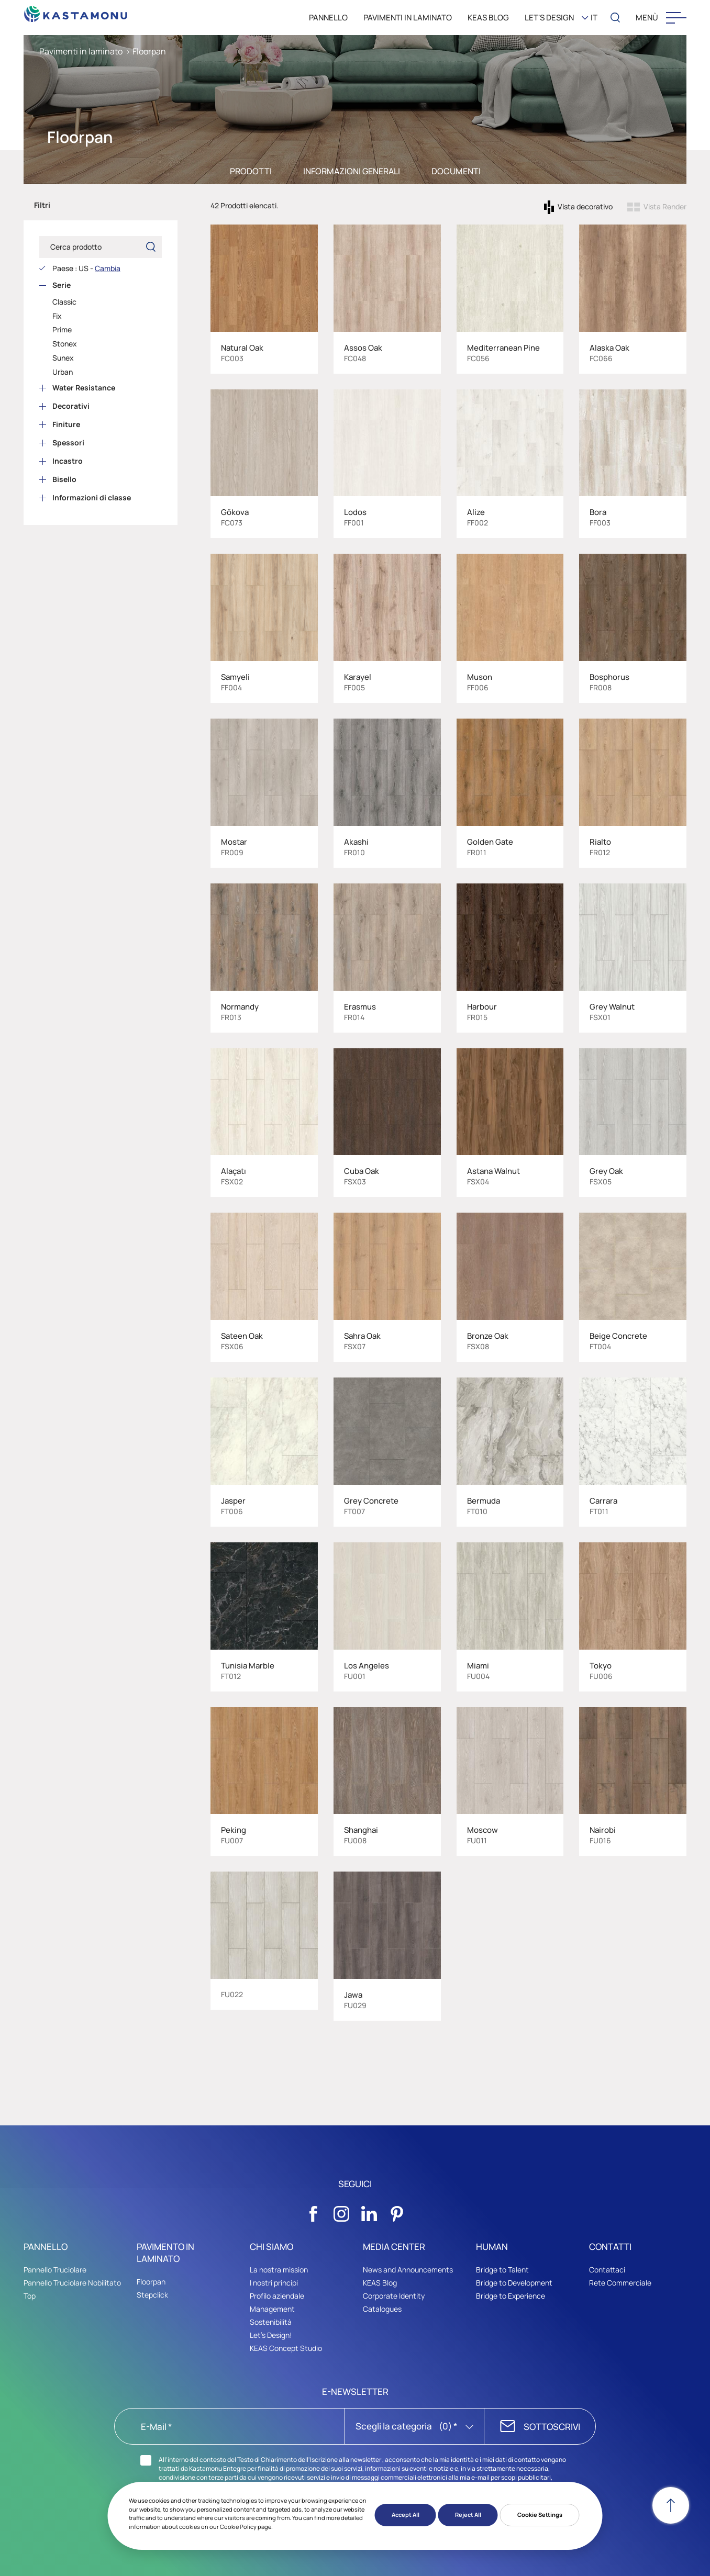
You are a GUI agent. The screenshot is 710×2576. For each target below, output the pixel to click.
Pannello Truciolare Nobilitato (72, 2283)
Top (30, 2296)
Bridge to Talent (502, 2270)
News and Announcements (408, 2270)
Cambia (107, 268)
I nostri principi (274, 2283)
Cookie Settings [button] (539, 2514)
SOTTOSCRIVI (552, 2427)
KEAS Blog (380, 2283)
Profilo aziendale (277, 2296)
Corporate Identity (394, 2296)
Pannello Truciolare (55, 2270)
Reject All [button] (468, 2514)
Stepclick (152, 2295)
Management (272, 2309)
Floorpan (149, 51)
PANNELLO (328, 17)
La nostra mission (279, 2270)
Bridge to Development (514, 2283)
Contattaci (607, 2270)
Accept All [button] (405, 2514)
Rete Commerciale (620, 2283)
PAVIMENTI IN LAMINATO (407, 17)
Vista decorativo (585, 206)
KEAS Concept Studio (286, 2353)
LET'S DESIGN (549, 17)
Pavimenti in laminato (81, 51)
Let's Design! (271, 2335)
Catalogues (382, 2309)
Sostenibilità (271, 2322)
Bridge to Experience (510, 2296)
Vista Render (665, 206)
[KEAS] (76, 11)
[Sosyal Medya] (313, 2211)
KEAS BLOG (488, 17)
